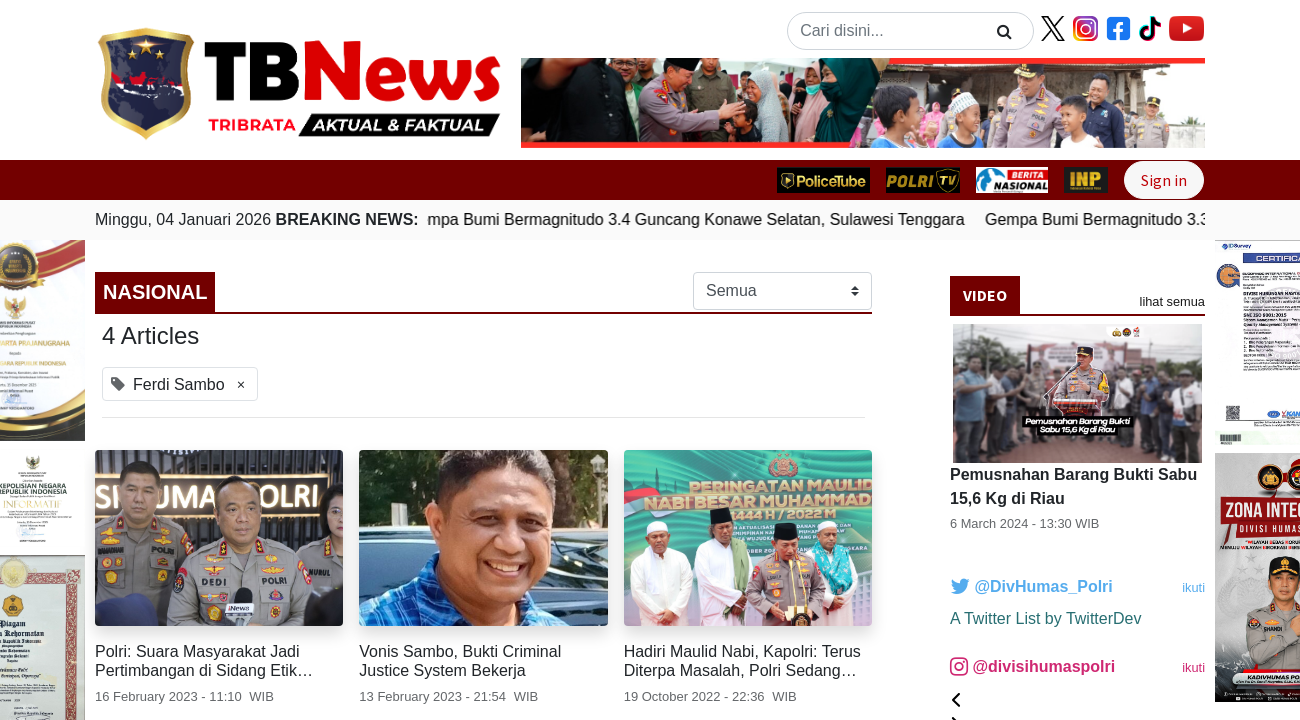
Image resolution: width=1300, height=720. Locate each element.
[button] (572, 103)
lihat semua (1172, 301)
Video (985, 295)
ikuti (1193, 587)
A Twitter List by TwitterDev (1045, 618)
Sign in (1164, 180)
